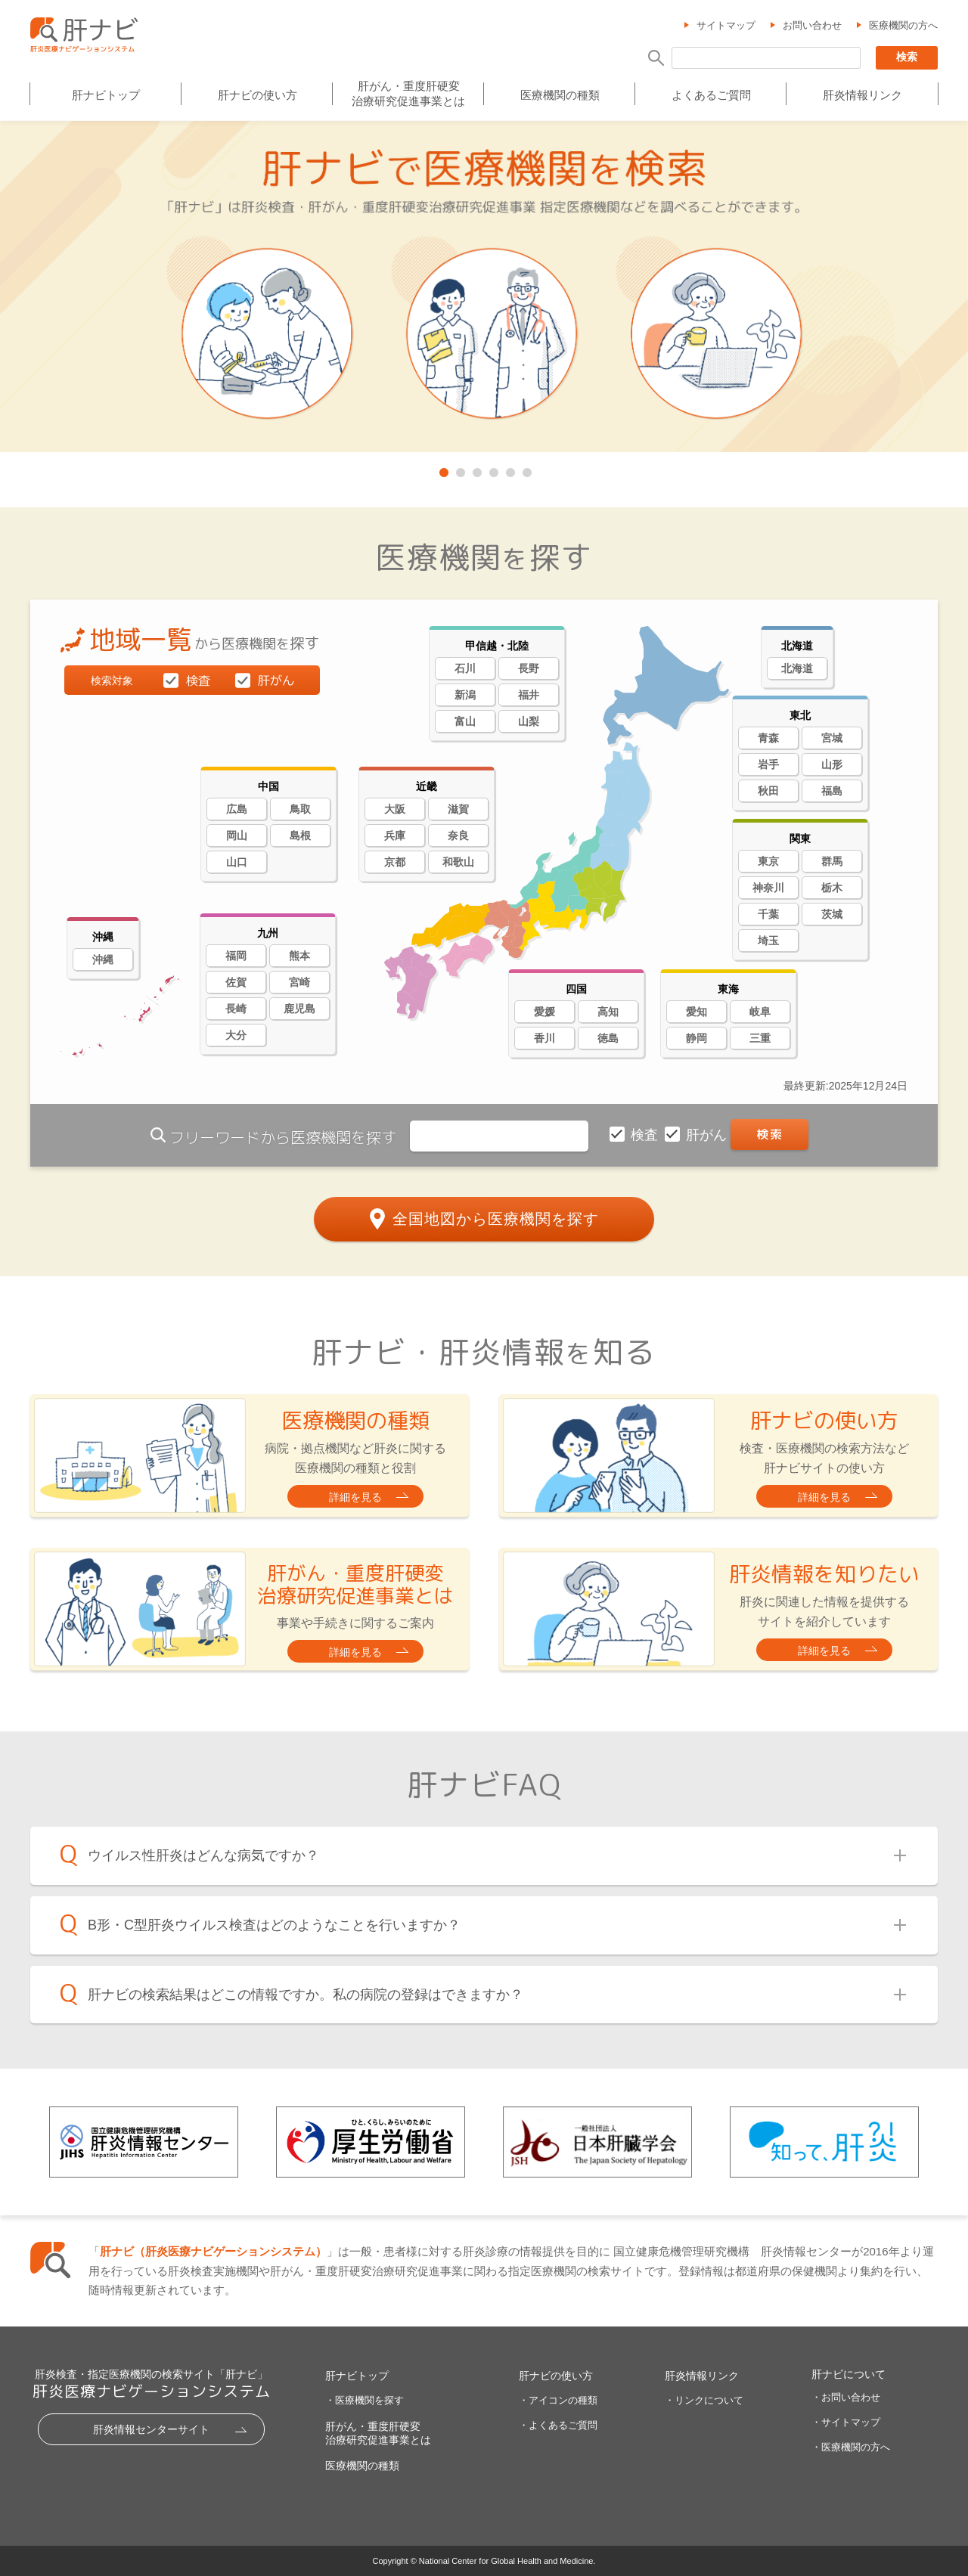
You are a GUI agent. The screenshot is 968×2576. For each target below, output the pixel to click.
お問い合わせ (812, 25)
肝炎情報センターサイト (151, 2429)
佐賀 (236, 982)
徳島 (608, 1038)
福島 (831, 791)
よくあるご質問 (711, 95)
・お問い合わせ (845, 2397)
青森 (768, 738)
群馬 (831, 861)
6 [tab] (525, 469)
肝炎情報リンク (862, 95)
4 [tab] (492, 469)
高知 (608, 1012)
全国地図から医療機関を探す (495, 1219)
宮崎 (299, 982)
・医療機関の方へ (850, 2447)
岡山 (236, 835)
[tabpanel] (484, 287)
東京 (768, 861)
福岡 (236, 956)
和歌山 (458, 862)
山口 (236, 862)
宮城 (831, 738)
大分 (236, 1035)
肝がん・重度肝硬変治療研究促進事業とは (408, 93)
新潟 (465, 695)
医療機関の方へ (903, 25)
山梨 (528, 721)
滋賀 (458, 809)
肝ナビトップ (106, 95)
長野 (528, 668)
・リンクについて (704, 2400)
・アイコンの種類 (558, 2400)
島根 (300, 835)
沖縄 (102, 959)
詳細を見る (355, 1497)
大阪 (394, 809)
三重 (760, 1038)
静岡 (696, 1038)
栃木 (831, 888)
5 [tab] (509, 469)
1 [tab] (442, 469)
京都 (394, 862)
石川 (465, 668)
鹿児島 (299, 1009)
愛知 (696, 1012)
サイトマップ (726, 25)
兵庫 (394, 835)
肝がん (708, 1134)
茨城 (831, 914)
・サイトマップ (845, 2422)
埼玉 (768, 941)
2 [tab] (459, 469)
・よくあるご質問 (558, 2425)
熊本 (299, 956)
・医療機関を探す (364, 2400)
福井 (528, 695)
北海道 (797, 668)
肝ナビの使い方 (257, 95)
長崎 (236, 1009)
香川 (544, 1038)
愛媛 (544, 1012)
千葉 (768, 914)
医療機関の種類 (560, 95)
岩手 (768, 764)
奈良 (458, 835)
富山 (465, 721)
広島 (236, 809)
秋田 (768, 791)
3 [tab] (475, 469)
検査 (646, 1134)
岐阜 (760, 1012)
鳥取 (300, 809)
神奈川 (768, 888)
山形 (831, 764)
